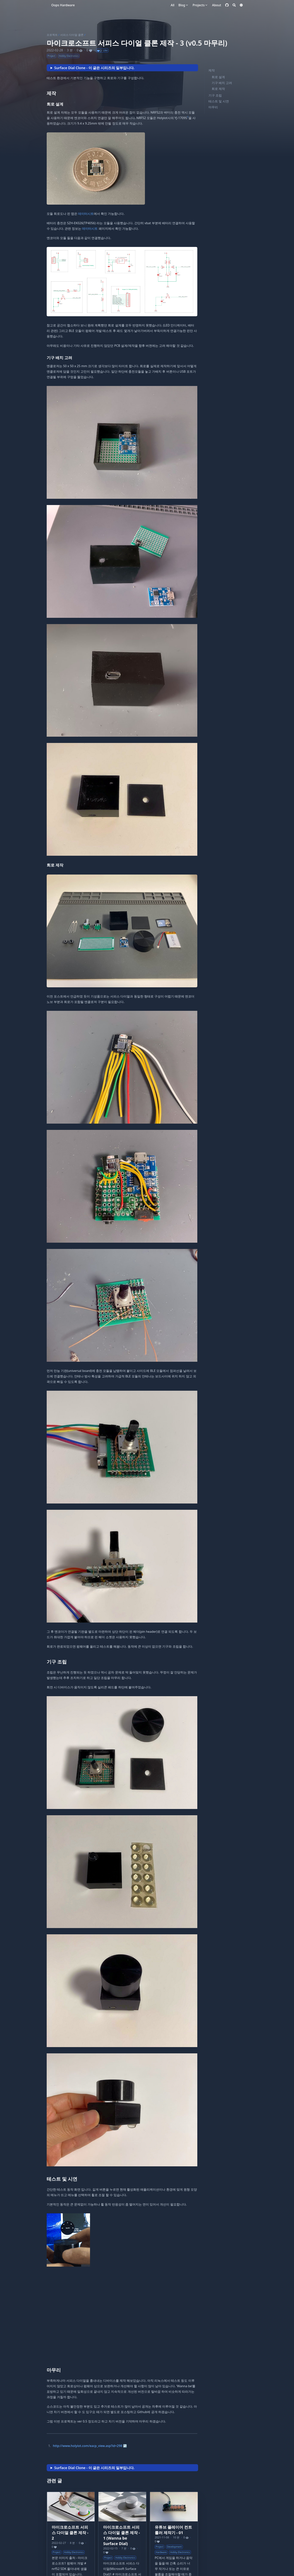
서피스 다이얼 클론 (72, 35)
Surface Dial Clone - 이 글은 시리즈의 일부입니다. (94, 67)
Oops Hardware (63, 5)
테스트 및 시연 (218, 101)
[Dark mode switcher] (241, 5)
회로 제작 (218, 89)
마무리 (213, 107)
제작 (211, 70)
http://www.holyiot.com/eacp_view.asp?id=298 (87, 2446)
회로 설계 (218, 77)
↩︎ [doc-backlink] (125, 2446)
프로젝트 (52, 35)
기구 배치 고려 (222, 83)
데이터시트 (86, 213)
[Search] (234, 5)
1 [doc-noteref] (187, 117)
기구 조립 (215, 95)
